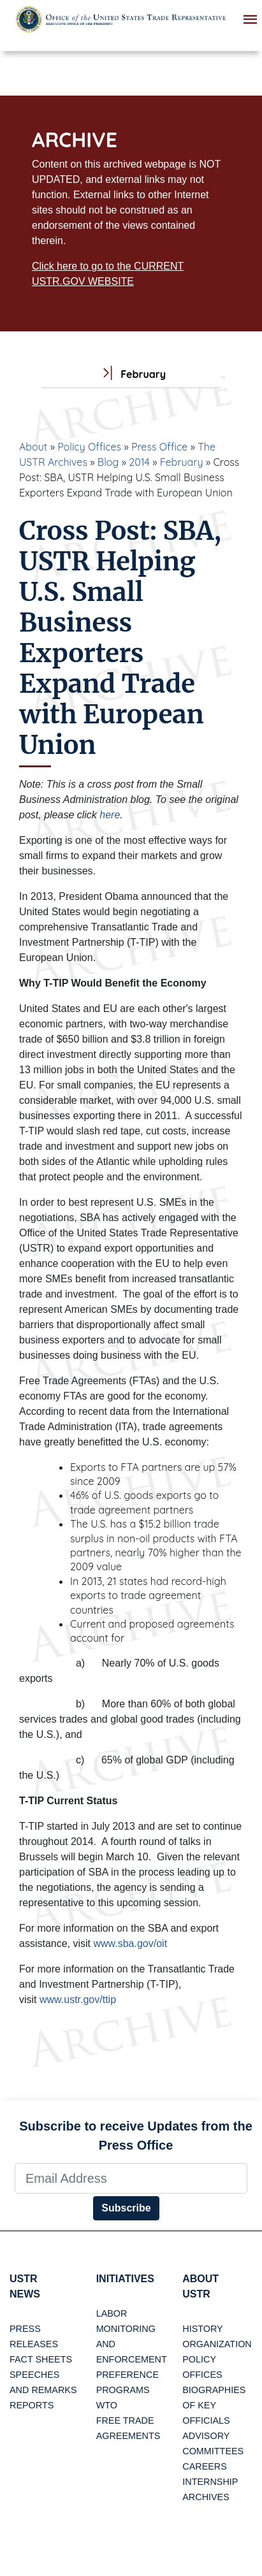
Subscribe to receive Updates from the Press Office (135, 2135)
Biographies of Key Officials (213, 2405)
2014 (139, 462)
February (181, 462)
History (202, 2329)
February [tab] (131, 374)
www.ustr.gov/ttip (78, 1999)
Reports (32, 2405)
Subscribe (125, 2208)
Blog (108, 462)
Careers (204, 2466)
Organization (216, 2344)
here (109, 814)
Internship (210, 2482)
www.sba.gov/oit (130, 1943)
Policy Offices (89, 446)
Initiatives (125, 2278)
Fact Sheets (41, 2359)
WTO (106, 2405)
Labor (111, 2313)
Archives (205, 2497)
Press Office (159, 446)
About (33, 446)
